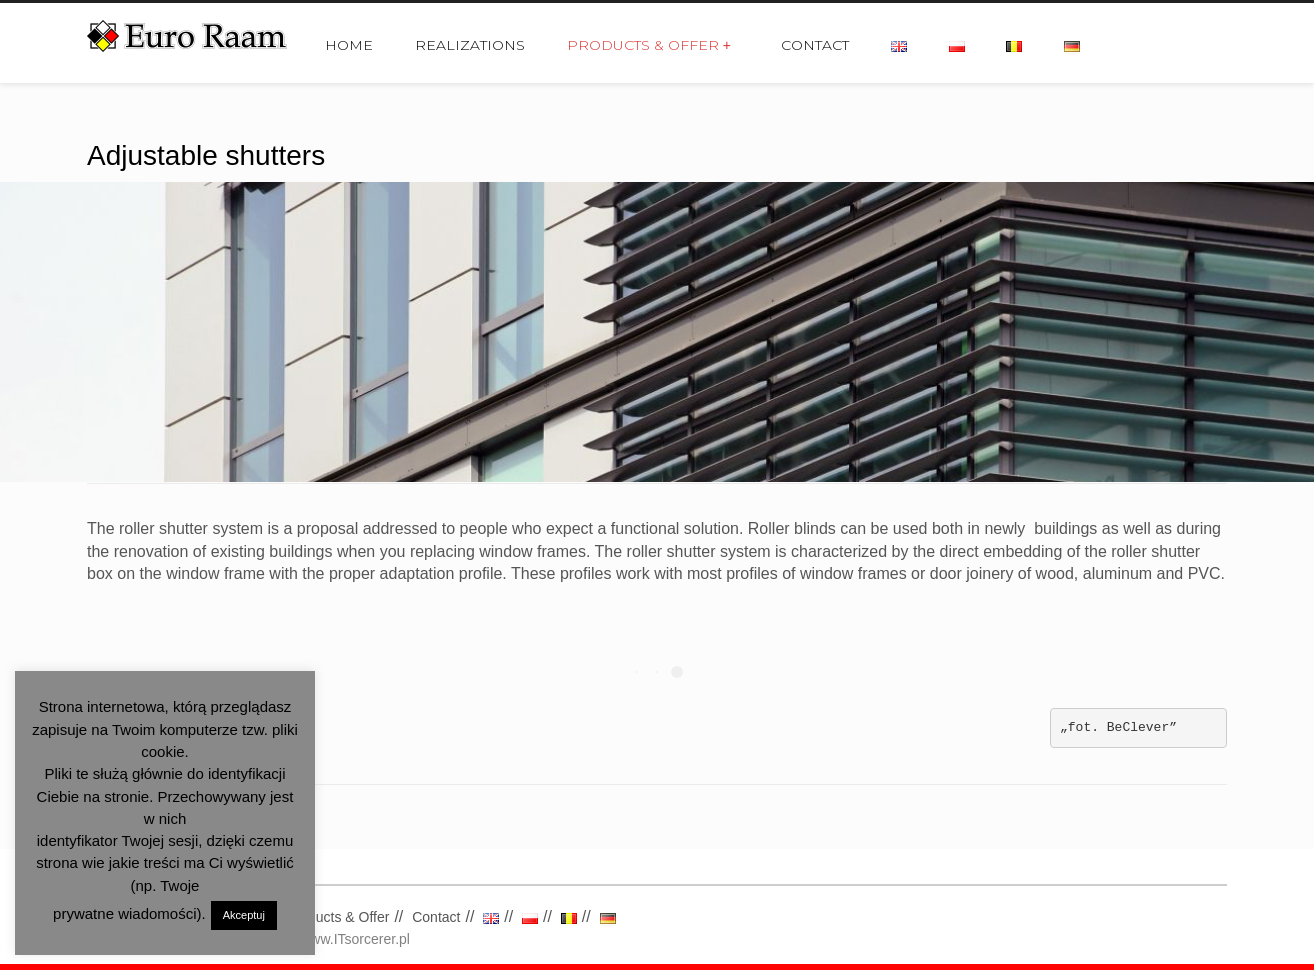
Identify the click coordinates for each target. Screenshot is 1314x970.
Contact (815, 45)
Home (349, 45)
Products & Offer (649, 45)
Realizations (470, 45)
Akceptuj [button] (244, 915)
